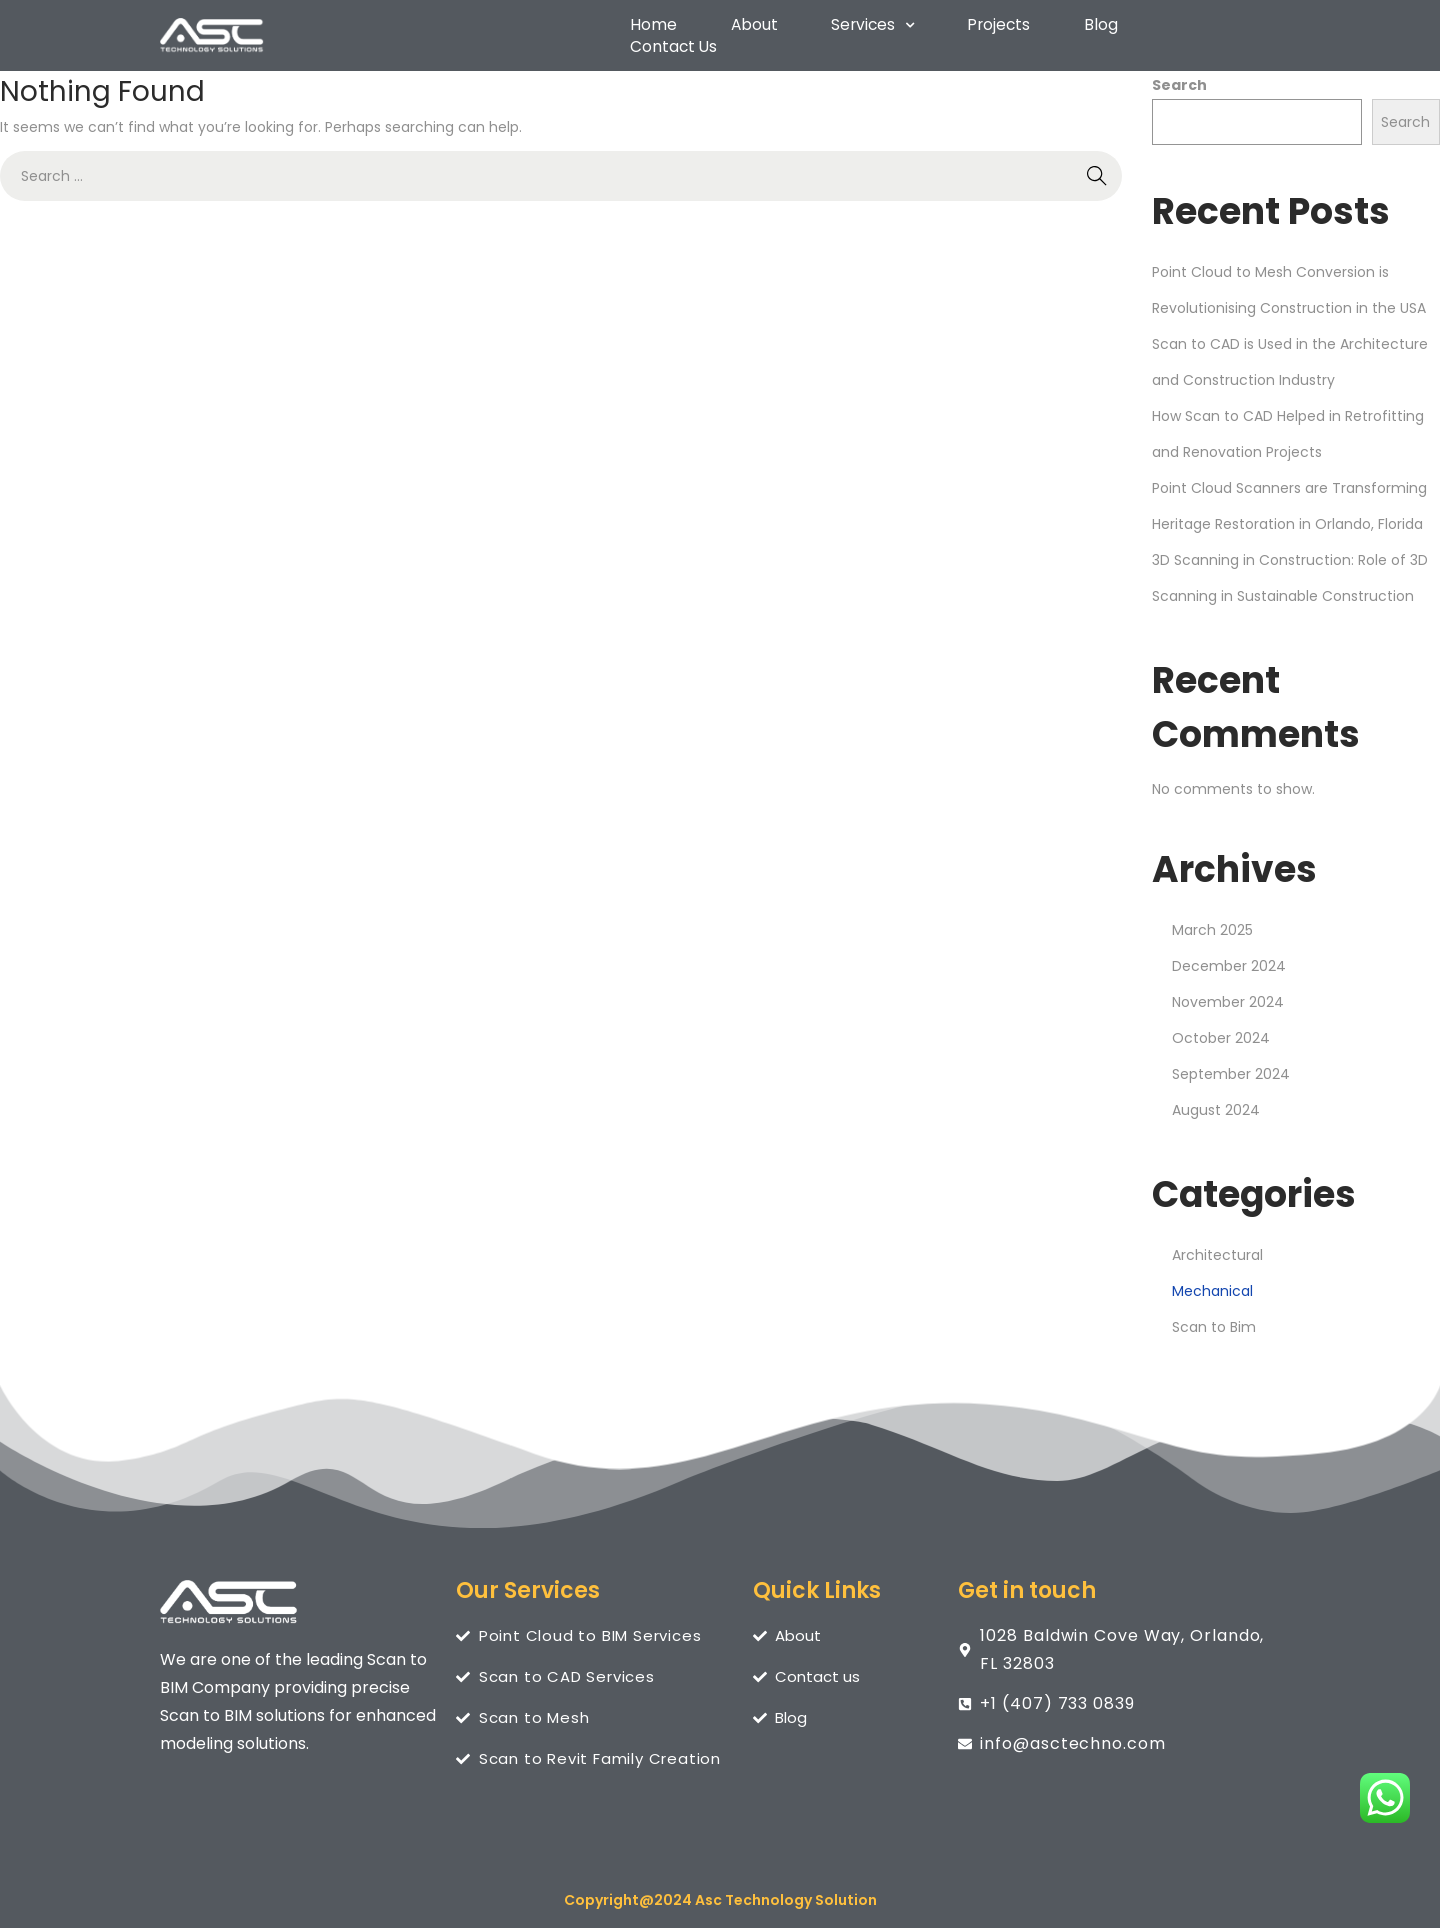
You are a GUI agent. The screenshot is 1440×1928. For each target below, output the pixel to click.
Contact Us (1201, 32)
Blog (1090, 32)
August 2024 (1216, 1101)
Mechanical (1212, 1282)
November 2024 (1228, 993)
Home (651, 32)
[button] (865, 32)
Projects (990, 32)
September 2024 (1231, 1065)
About (749, 32)
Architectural (1217, 1246)
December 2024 (1229, 957)
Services (865, 32)
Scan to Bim (1214, 1318)
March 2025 (1212, 921)
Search (1179, 76)
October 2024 (1221, 1029)
